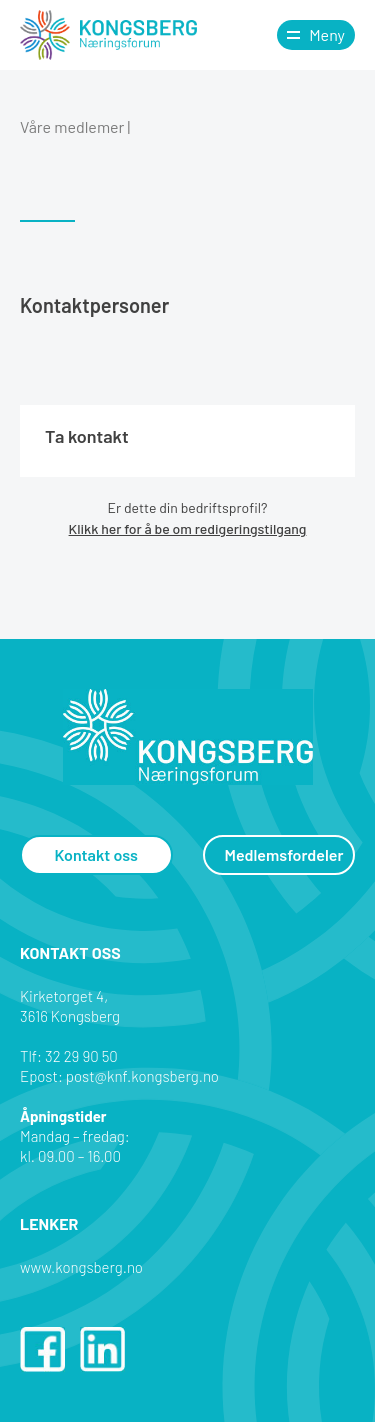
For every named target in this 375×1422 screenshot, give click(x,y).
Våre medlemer (72, 126)
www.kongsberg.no (81, 1267)
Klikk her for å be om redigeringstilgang (188, 528)
